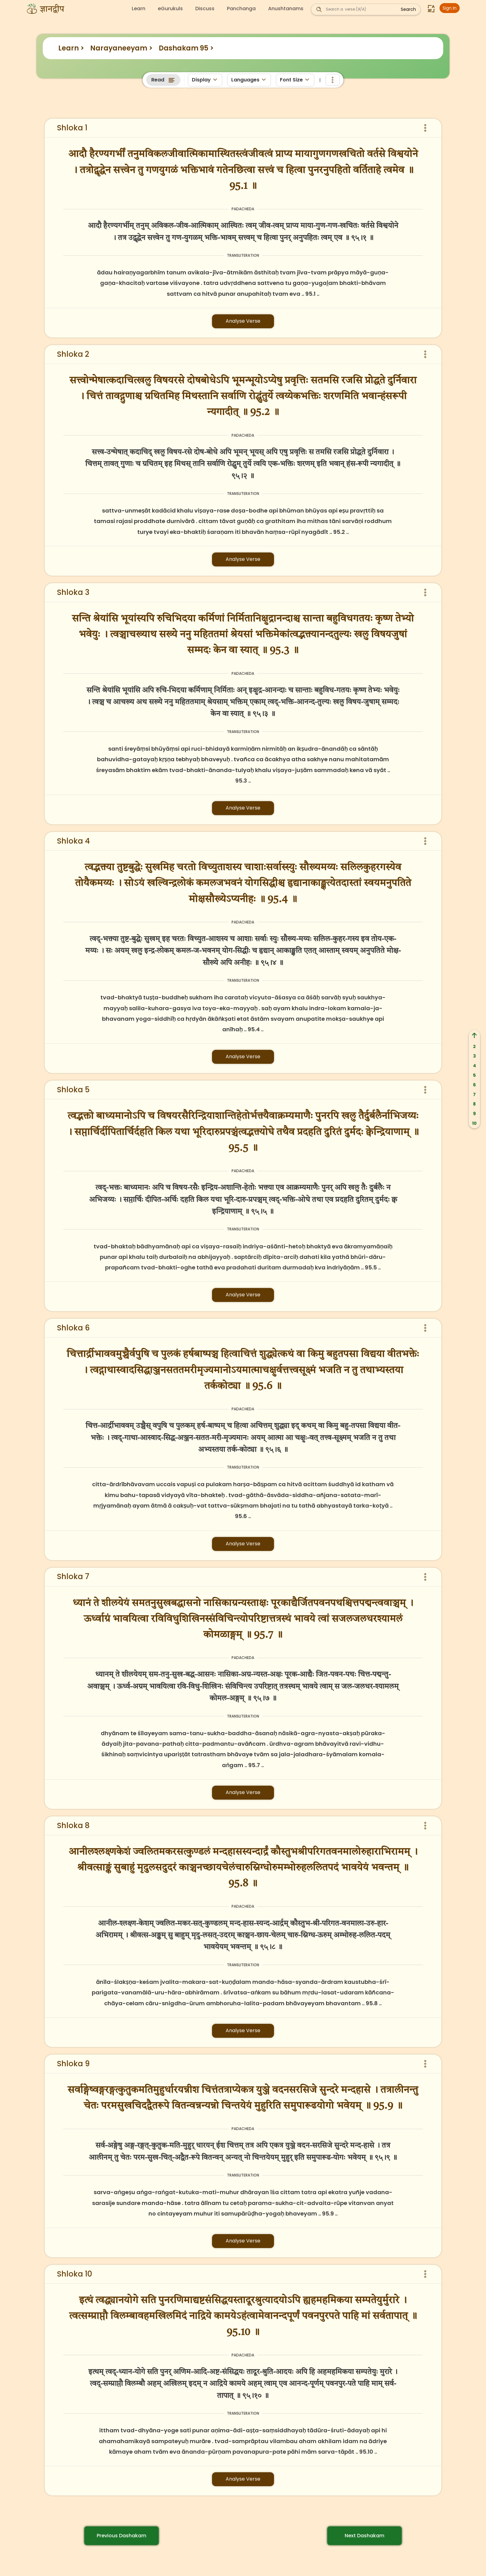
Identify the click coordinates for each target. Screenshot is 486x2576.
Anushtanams (285, 8)
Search (408, 9)
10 (474, 1123)
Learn (138, 8)
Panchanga (241, 8)
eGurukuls (170, 8)
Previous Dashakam (121, 2535)
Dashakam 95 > (186, 48)
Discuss (204, 8)
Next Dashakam (364, 2535)
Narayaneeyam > (121, 48)
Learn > (71, 48)
